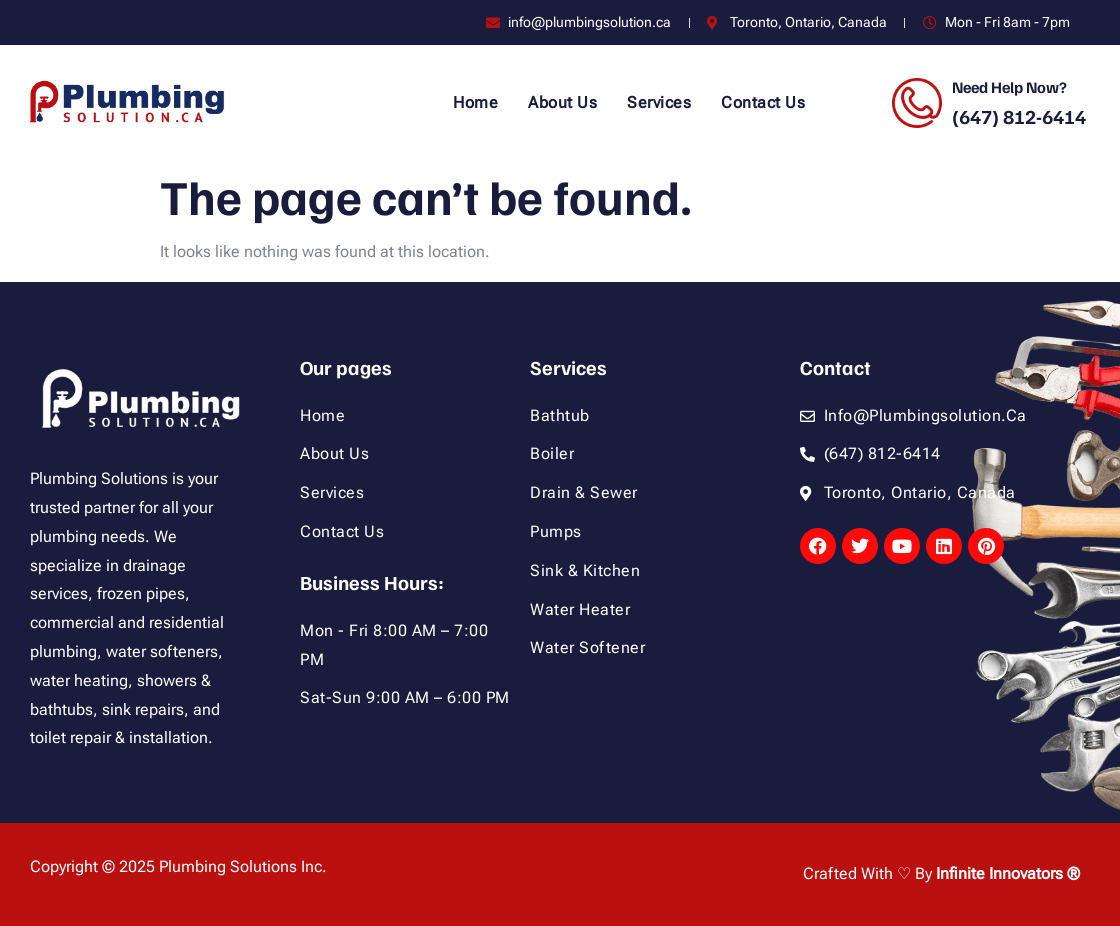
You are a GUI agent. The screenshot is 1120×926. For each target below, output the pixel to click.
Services (659, 102)
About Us (562, 102)
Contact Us (763, 102)
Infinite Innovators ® (1008, 873)
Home (475, 102)
